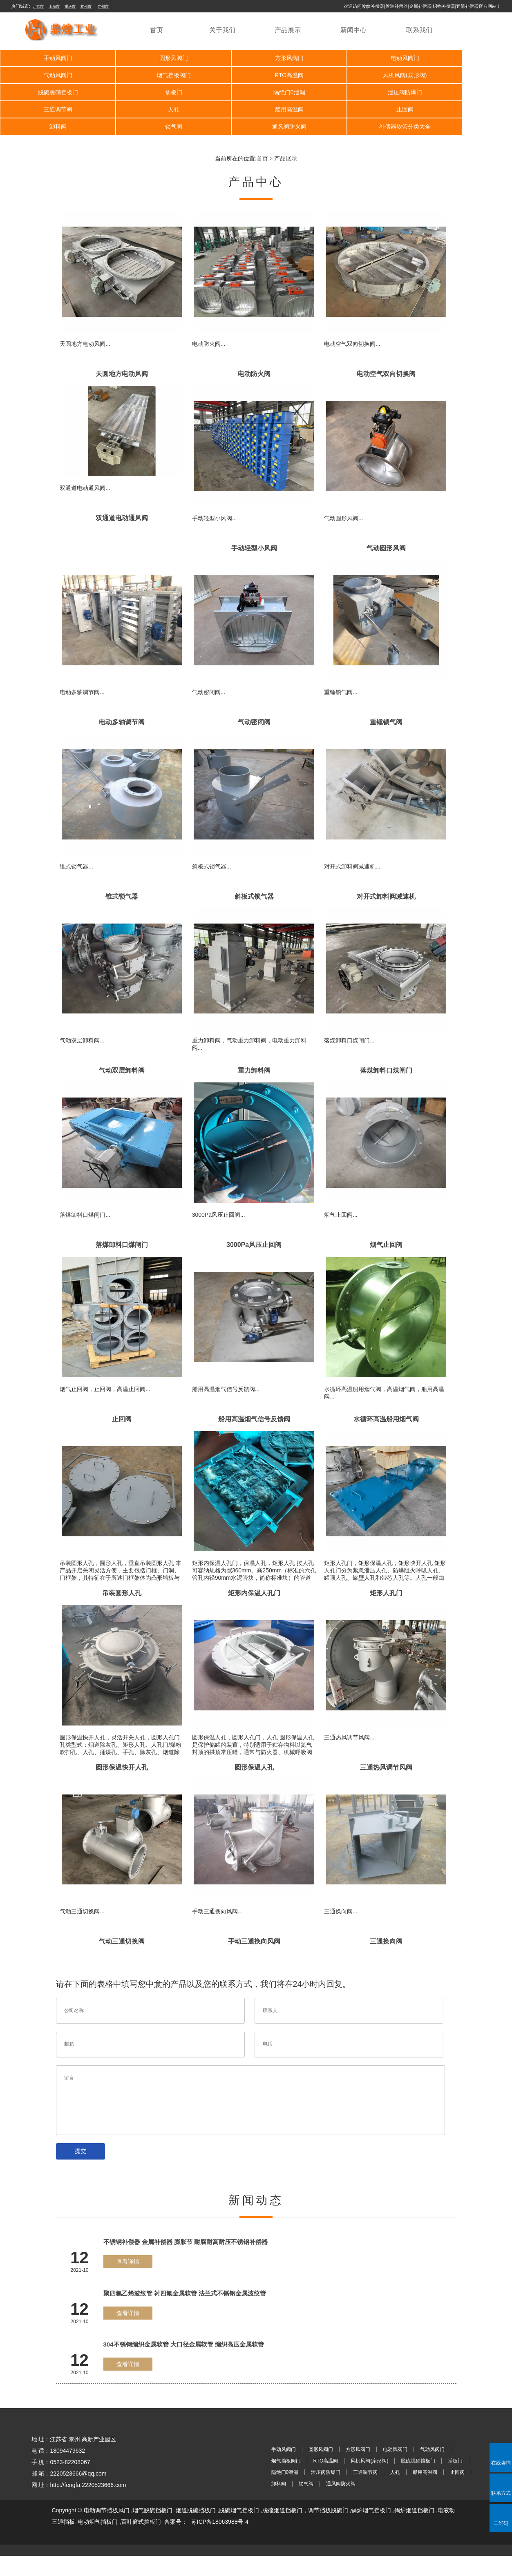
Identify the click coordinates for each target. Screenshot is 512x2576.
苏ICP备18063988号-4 (219, 2541)
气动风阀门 (459, 58)
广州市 (103, 6)
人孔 (357, 92)
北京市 (38, 6)
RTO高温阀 (153, 75)
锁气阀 (255, 109)
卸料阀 (153, 109)
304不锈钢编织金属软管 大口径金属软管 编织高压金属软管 (183, 2364)
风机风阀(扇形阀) (255, 75)
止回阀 (51, 109)
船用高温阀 (459, 92)
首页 (156, 30)
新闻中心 (353, 30)
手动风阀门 (51, 58)
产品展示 (288, 30)
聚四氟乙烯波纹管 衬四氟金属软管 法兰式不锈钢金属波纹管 (184, 2313)
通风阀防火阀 (357, 109)
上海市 (54, 6)
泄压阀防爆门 (153, 92)
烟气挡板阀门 (51, 75)
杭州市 (86, 6)
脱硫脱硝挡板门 (358, 75)
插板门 (459, 75)
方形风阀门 (255, 58)
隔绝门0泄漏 (51, 92)
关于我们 (222, 30)
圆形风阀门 (153, 58)
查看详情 (127, 2282)
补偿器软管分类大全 (459, 109)
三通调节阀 (255, 92)
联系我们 (419, 30)
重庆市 (70, 6)
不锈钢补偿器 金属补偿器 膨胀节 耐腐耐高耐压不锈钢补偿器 (185, 2262)
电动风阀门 (357, 58)
